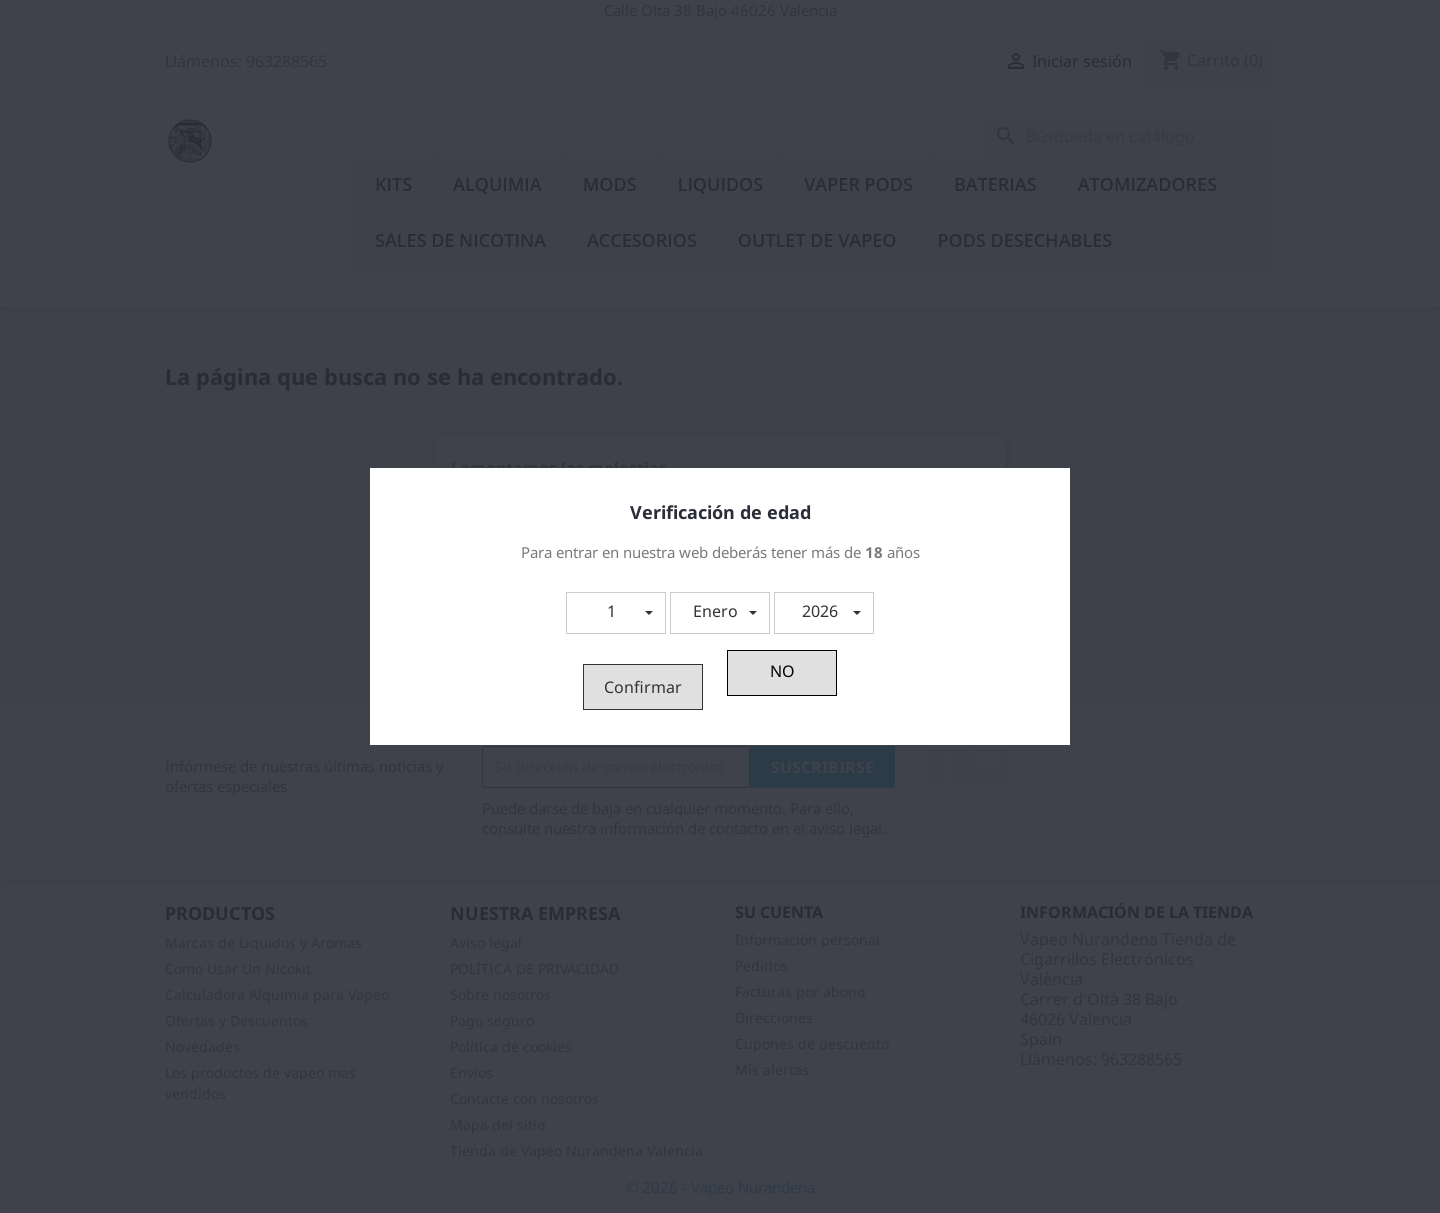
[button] (616, 613)
